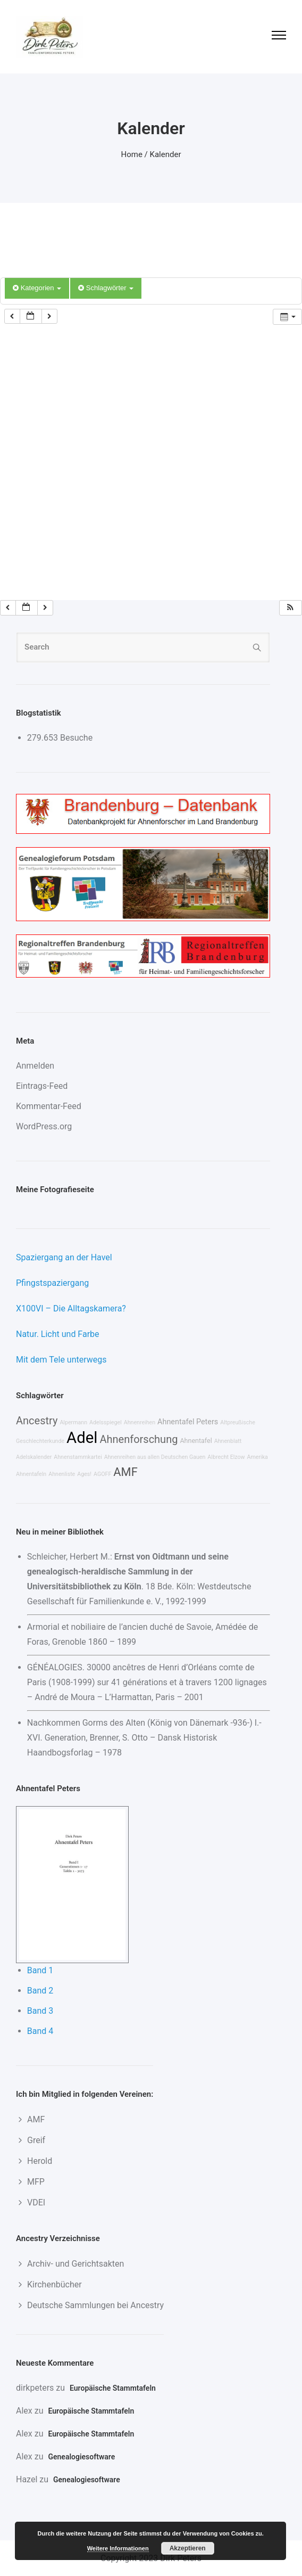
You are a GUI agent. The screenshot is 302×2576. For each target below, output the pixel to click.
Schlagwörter (105, 288)
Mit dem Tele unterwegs (61, 1360)
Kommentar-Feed (48, 1106)
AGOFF (102, 1474)
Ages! (84, 1474)
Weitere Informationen (118, 2548)
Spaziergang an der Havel (64, 1257)
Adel (81, 1438)
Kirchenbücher (54, 2284)
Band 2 (40, 1991)
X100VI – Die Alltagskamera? (71, 1308)
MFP (36, 2182)
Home (131, 154)
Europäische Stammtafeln (113, 2388)
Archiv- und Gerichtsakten (75, 2264)
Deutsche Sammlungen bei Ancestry (95, 2305)
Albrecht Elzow (226, 1457)
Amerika (257, 1457)
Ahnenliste (61, 1474)
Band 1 (40, 1970)
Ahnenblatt (228, 1441)
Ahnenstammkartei (78, 1457)
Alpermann (73, 1422)
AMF (125, 1472)
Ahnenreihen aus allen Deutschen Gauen (155, 1457)
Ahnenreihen (139, 1422)
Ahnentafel (196, 1441)
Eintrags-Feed (42, 1086)
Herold (39, 2161)
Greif (36, 2140)
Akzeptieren (188, 2548)
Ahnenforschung (138, 1439)
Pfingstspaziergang (52, 1283)
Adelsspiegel (105, 1422)
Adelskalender (34, 1457)
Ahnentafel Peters (187, 1421)
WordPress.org (44, 1126)
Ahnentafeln (31, 1474)
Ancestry (36, 1420)
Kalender (165, 154)
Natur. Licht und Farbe (57, 1334)
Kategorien (37, 288)
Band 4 (40, 2031)
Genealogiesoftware (81, 2456)
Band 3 (40, 2011)
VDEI (36, 2202)
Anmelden (35, 1066)
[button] (290, 608)
